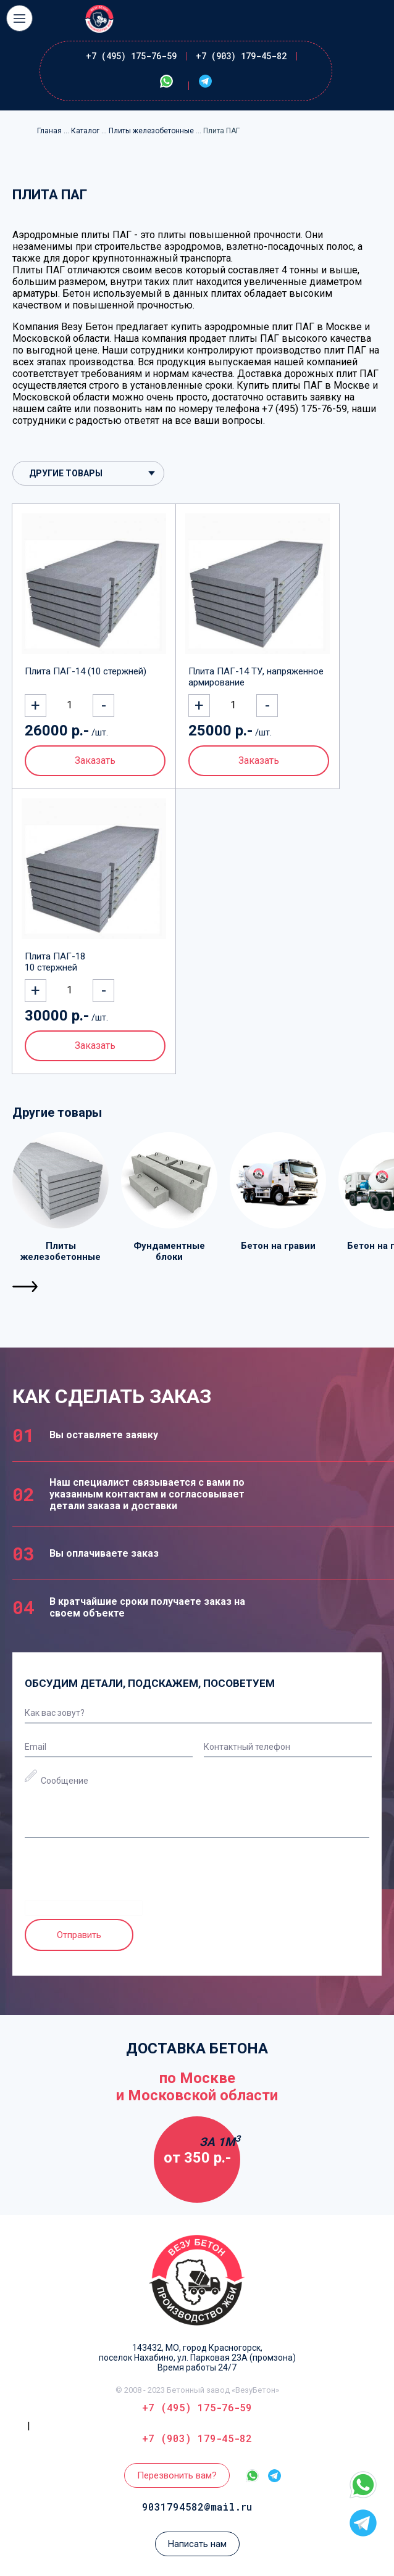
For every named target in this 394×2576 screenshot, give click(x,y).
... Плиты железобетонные (148, 130)
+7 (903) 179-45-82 (241, 56)
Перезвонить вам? (177, 2475)
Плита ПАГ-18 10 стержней (55, 962)
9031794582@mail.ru (197, 2506)
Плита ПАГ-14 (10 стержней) (85, 671)
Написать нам (197, 2543)
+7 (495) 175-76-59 (131, 56)
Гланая (50, 130)
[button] (26, 1286)
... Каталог (82, 130)
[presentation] (118, 1876)
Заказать (95, 760)
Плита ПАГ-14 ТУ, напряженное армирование (256, 677)
